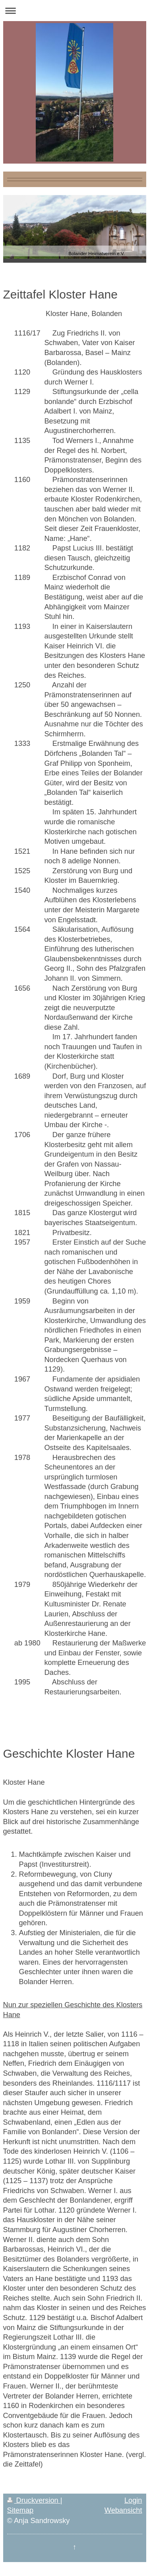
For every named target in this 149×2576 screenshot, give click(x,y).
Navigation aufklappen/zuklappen (74, 10)
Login (133, 2500)
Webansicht (123, 2510)
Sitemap (20, 2510)
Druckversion (33, 2500)
